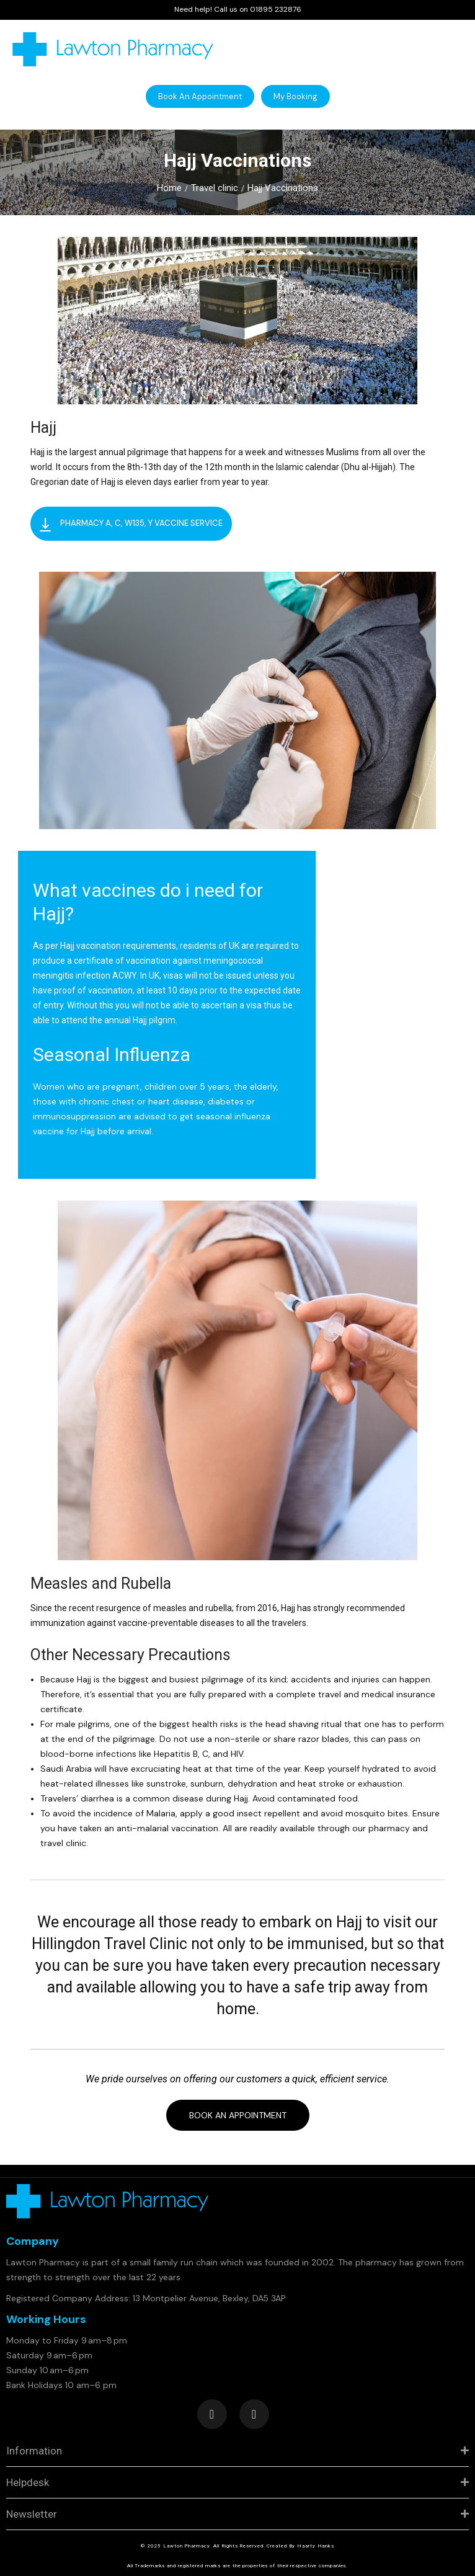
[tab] (237, 2451)
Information (34, 2451)
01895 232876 (275, 9)
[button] (200, 96)
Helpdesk (27, 2482)
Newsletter (31, 2514)
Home (169, 187)
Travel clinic (214, 187)
